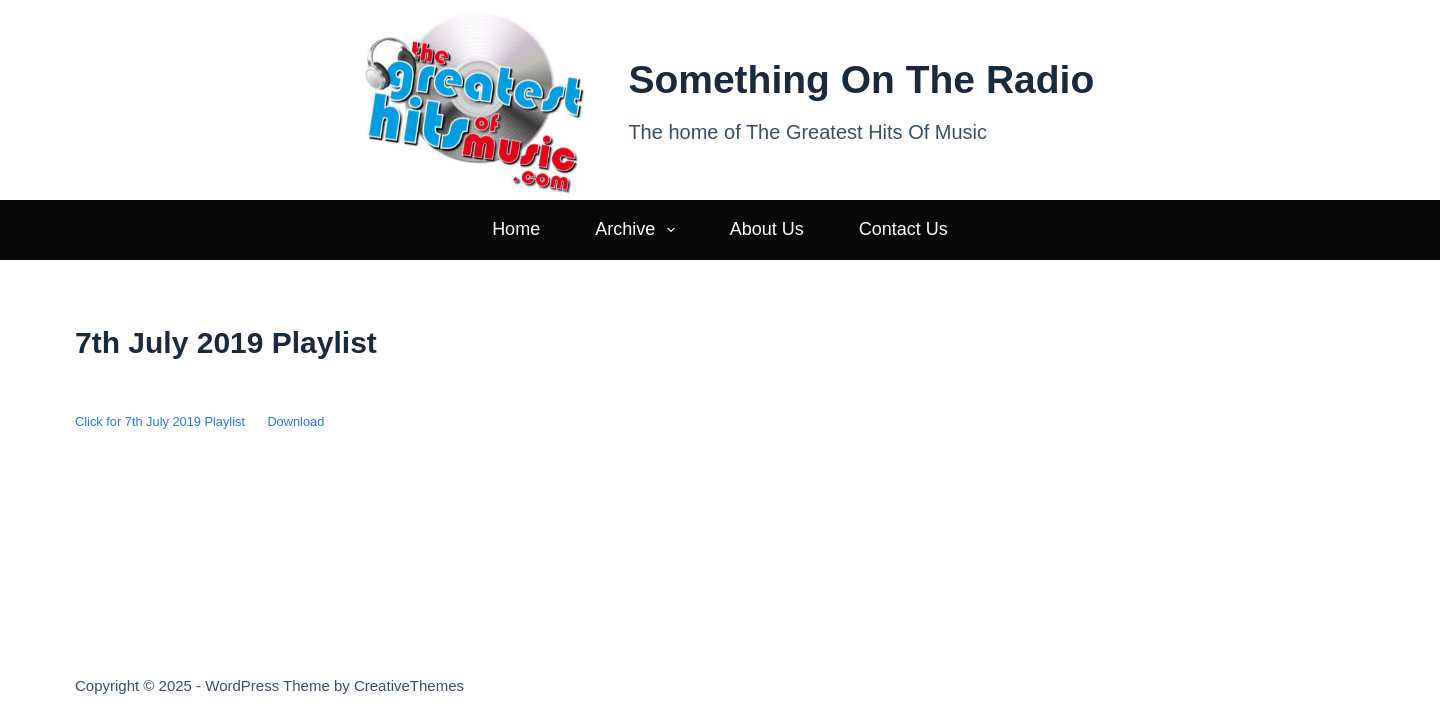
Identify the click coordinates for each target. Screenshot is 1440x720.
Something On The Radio (861, 79)
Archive (639, 230)
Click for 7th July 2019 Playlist (160, 421)
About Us (767, 229)
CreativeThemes (409, 685)
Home (516, 229)
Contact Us (903, 229)
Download (295, 421)
